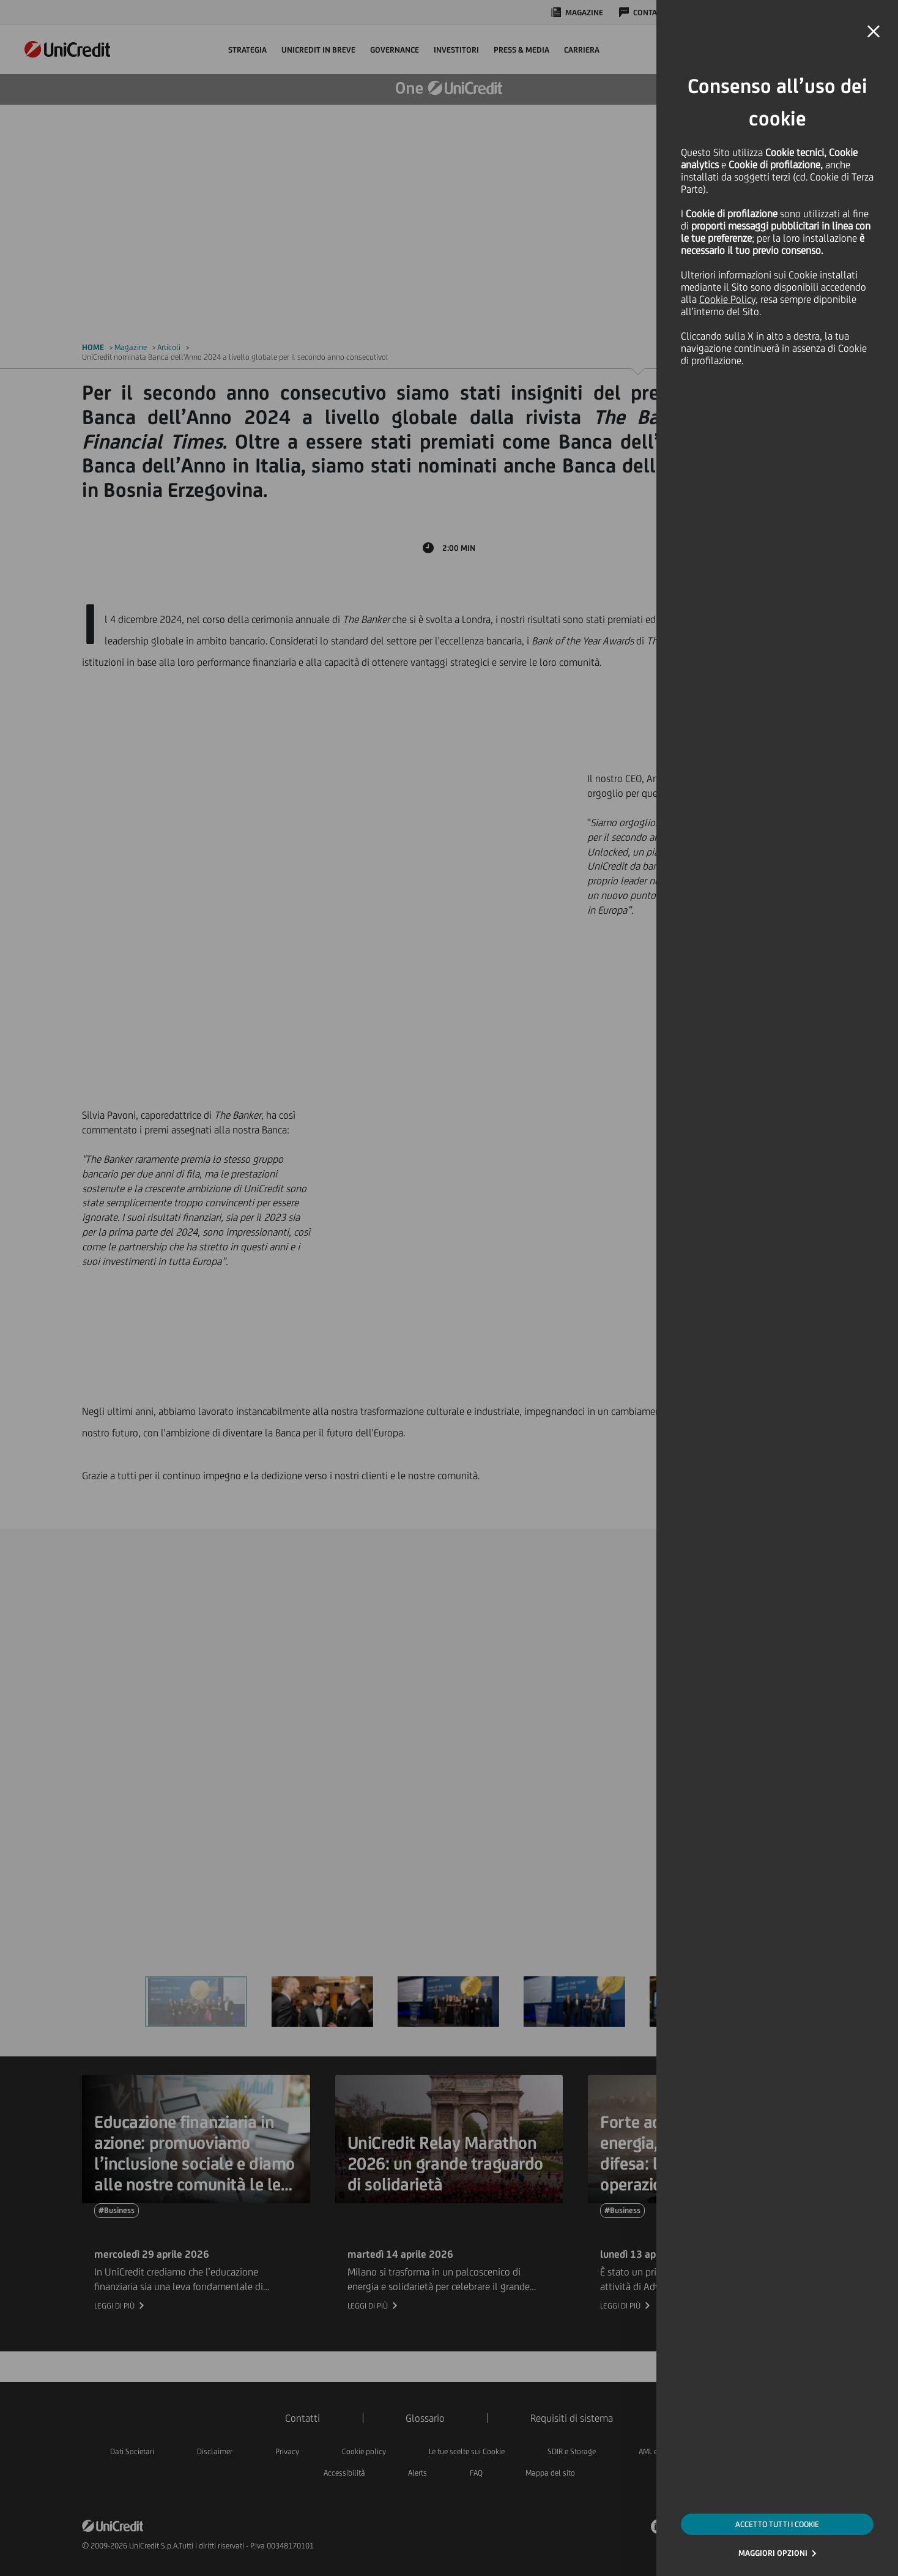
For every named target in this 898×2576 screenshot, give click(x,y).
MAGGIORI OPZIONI (772, 2553)
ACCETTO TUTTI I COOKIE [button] (777, 2524)
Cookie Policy (727, 299)
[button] (873, 31)
